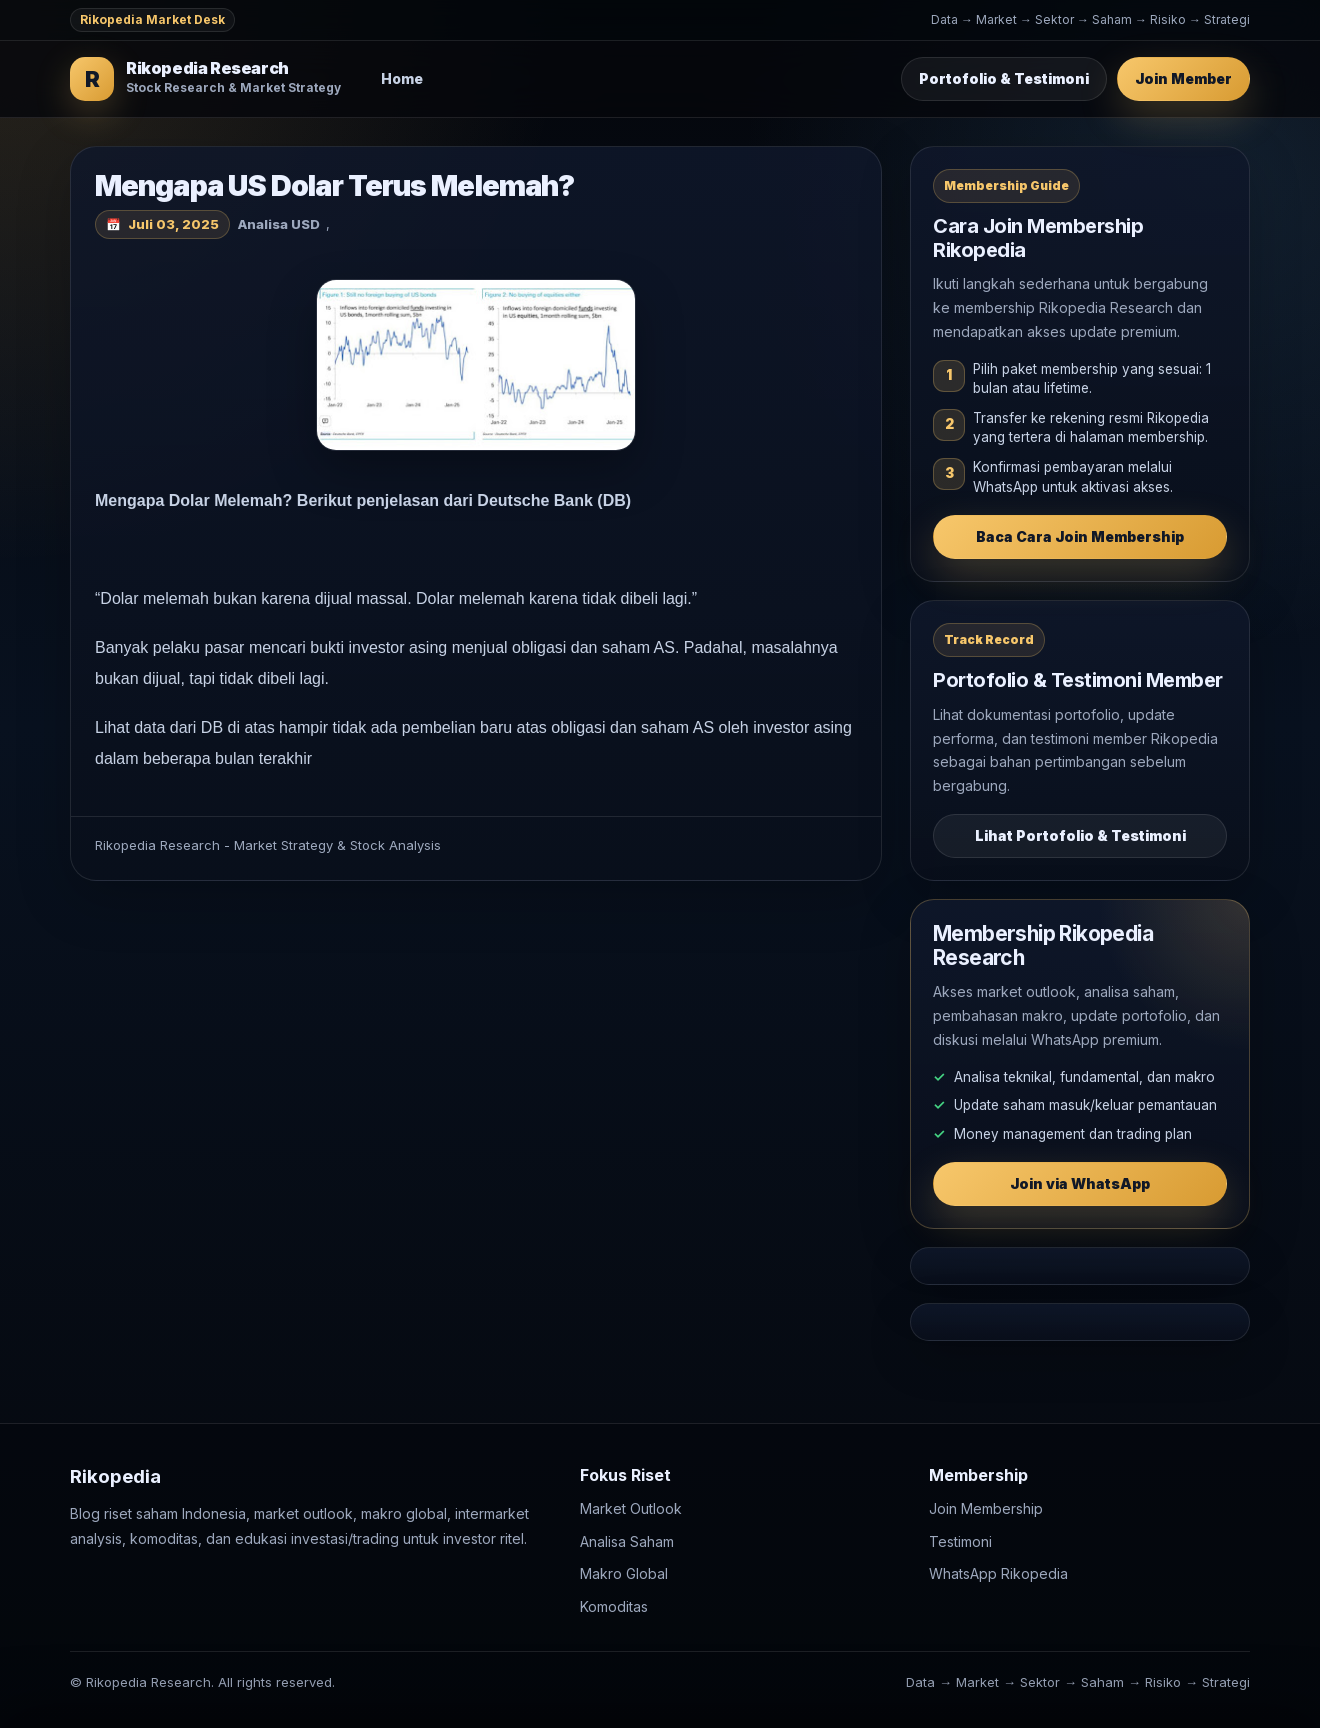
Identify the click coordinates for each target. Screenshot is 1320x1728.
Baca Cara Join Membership (1080, 536)
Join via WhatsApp (1080, 1183)
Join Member (1183, 78)
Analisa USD (279, 224)
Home (402, 78)
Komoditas (614, 1606)
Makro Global (624, 1574)
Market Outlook (631, 1509)
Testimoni (960, 1541)
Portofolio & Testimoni (1004, 78)
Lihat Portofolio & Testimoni (1080, 835)
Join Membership (986, 1509)
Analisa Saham (627, 1541)
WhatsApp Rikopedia (998, 1574)
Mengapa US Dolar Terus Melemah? (334, 185)
